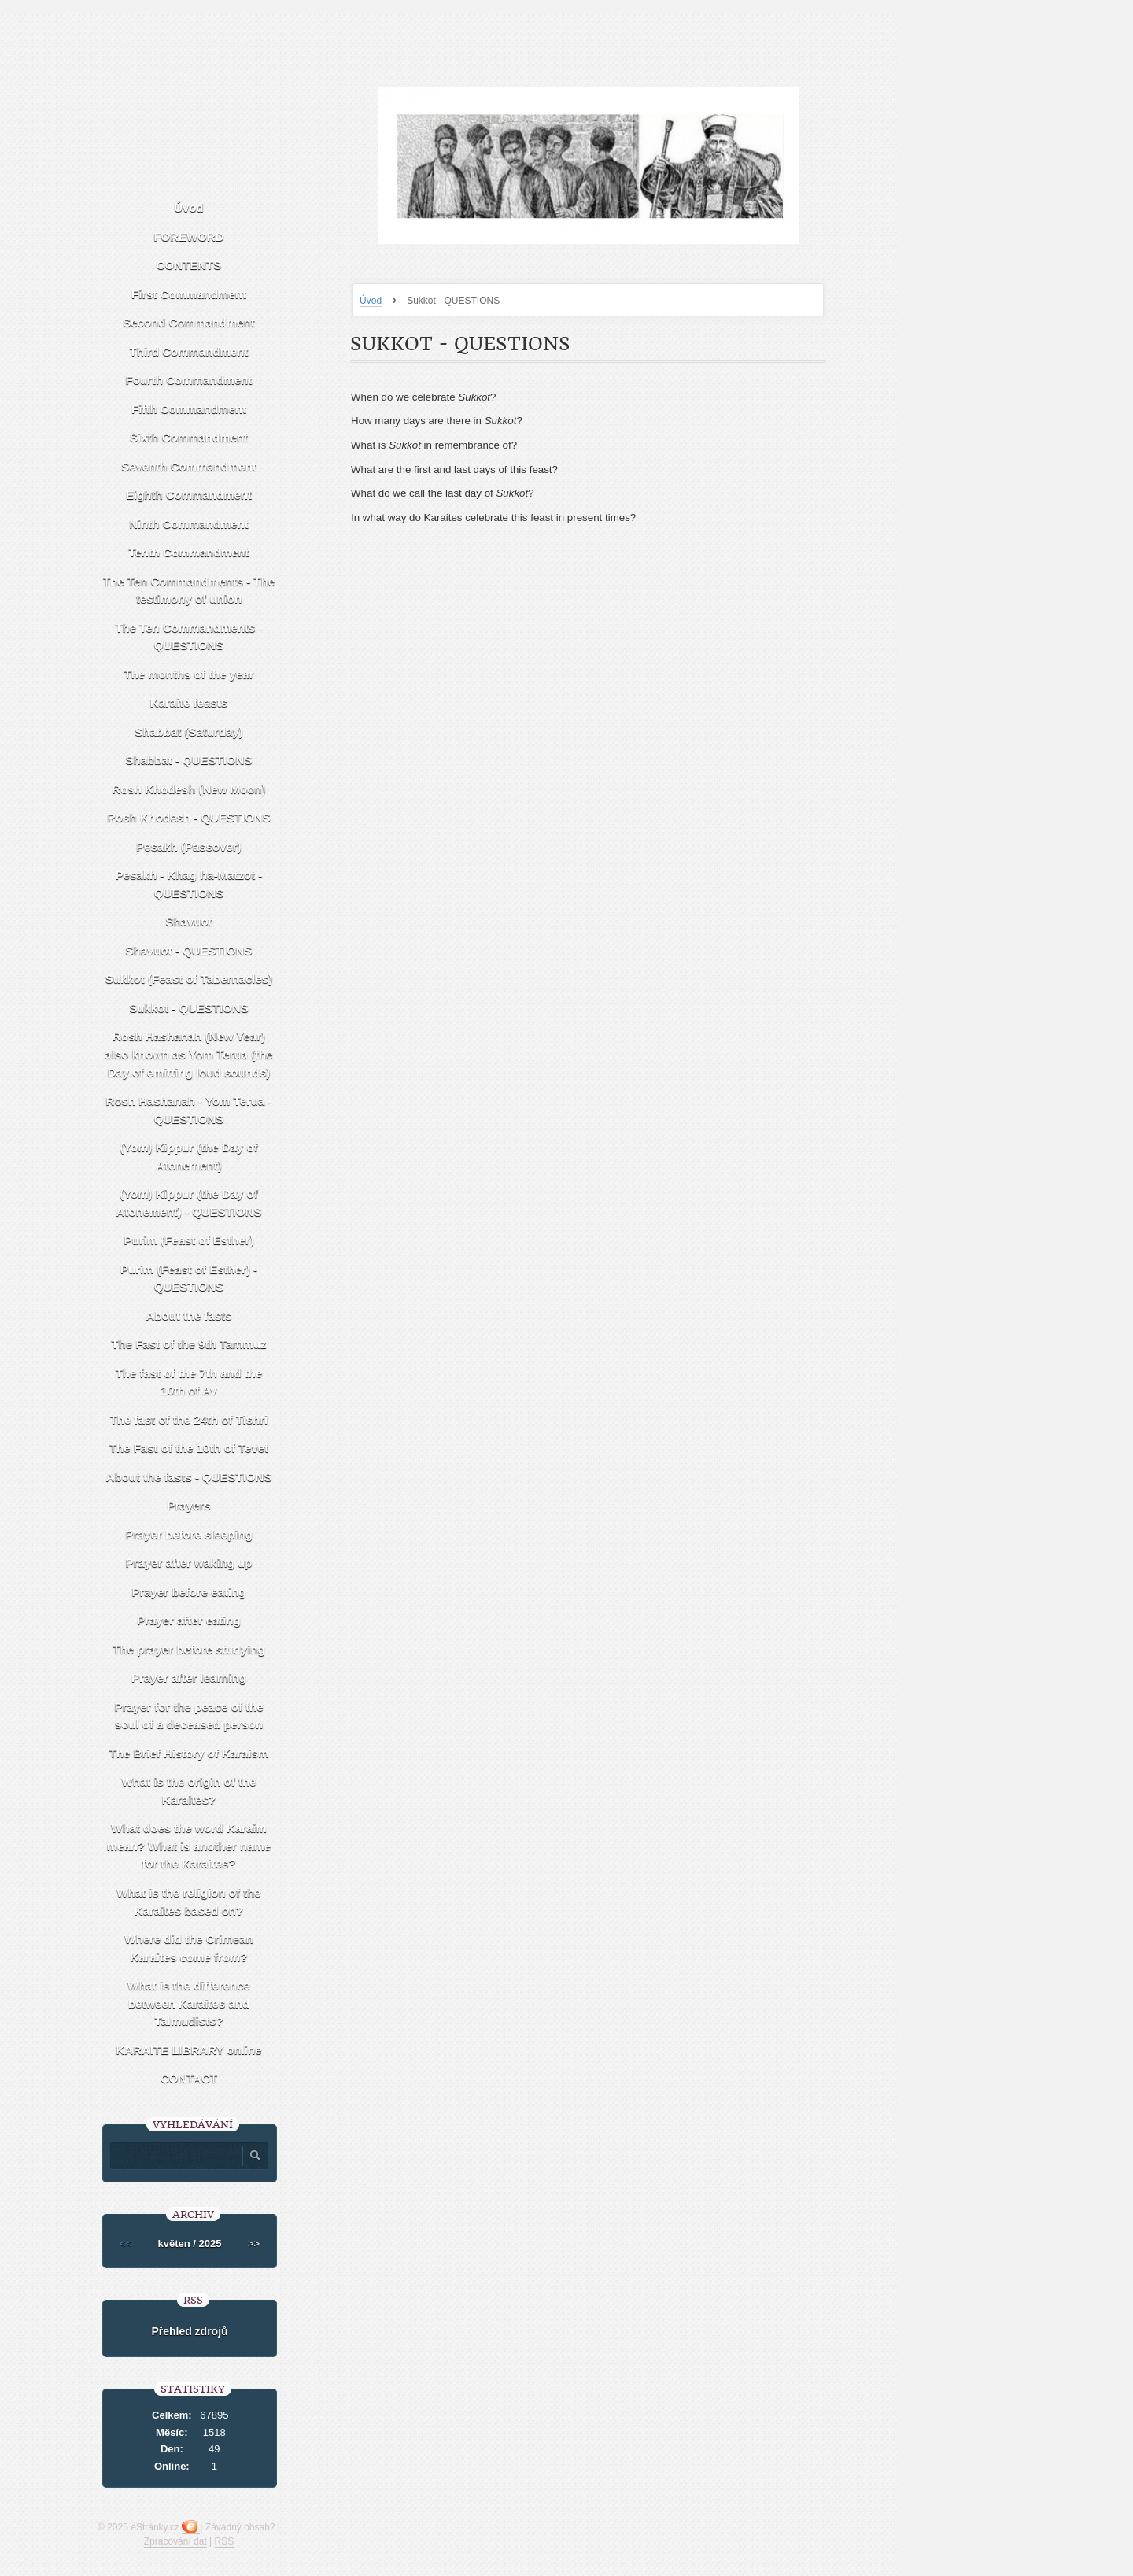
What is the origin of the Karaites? (189, 1790)
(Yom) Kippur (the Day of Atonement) (189, 1156)
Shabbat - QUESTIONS (189, 760)
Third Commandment (189, 351)
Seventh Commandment (188, 466)
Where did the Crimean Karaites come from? (188, 1948)
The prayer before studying (188, 1649)
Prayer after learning (188, 1677)
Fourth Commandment (189, 379)
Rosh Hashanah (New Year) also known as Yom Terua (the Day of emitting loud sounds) (188, 1053)
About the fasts (188, 1315)
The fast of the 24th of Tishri (189, 1419)
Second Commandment (189, 322)
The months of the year (188, 674)
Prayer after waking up (189, 1562)
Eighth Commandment (189, 494)
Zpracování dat (175, 2541)
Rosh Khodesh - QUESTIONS (189, 817)
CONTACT (189, 2078)
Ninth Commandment (189, 523)
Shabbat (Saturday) (189, 731)
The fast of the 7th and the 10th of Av (189, 1382)
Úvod (371, 300)
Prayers (188, 1505)
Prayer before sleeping (189, 1534)
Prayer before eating (188, 1591)
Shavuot (188, 921)
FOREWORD (188, 236)
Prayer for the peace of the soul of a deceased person (188, 1716)
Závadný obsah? (240, 2527)
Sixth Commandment (189, 437)
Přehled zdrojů (189, 2331)
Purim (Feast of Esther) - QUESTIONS (188, 1278)
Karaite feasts (188, 702)
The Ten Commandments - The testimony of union (189, 590)
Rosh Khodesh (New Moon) (189, 789)
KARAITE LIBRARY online (188, 2050)
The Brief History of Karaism (189, 1753)
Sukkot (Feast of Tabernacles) (188, 978)
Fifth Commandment (188, 409)
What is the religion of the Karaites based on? (188, 1901)
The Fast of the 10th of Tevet (188, 1447)
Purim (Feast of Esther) (188, 1240)
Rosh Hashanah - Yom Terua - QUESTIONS (189, 1109)
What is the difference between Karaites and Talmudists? (188, 2003)
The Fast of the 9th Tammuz (188, 1344)
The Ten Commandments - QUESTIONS (188, 636)
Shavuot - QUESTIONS (189, 950)
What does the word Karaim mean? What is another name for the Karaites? (189, 1845)
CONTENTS (189, 265)
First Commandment (188, 294)
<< (125, 2243)
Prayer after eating (189, 1620)
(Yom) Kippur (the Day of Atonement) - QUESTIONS (188, 1202)
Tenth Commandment (188, 552)
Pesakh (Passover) (188, 846)
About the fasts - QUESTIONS (189, 1477)
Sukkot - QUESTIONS (189, 1008)
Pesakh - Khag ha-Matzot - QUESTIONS (189, 884)
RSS (224, 2541)
